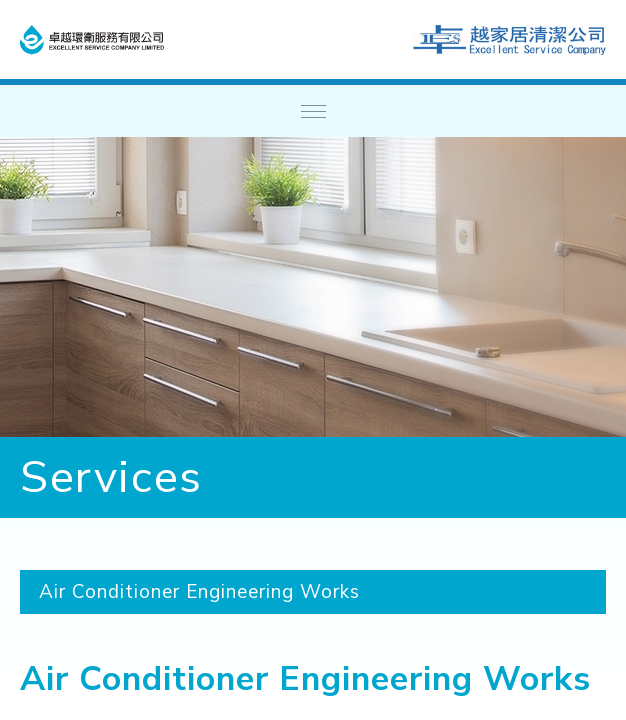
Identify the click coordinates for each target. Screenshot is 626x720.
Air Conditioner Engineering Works (199, 592)
